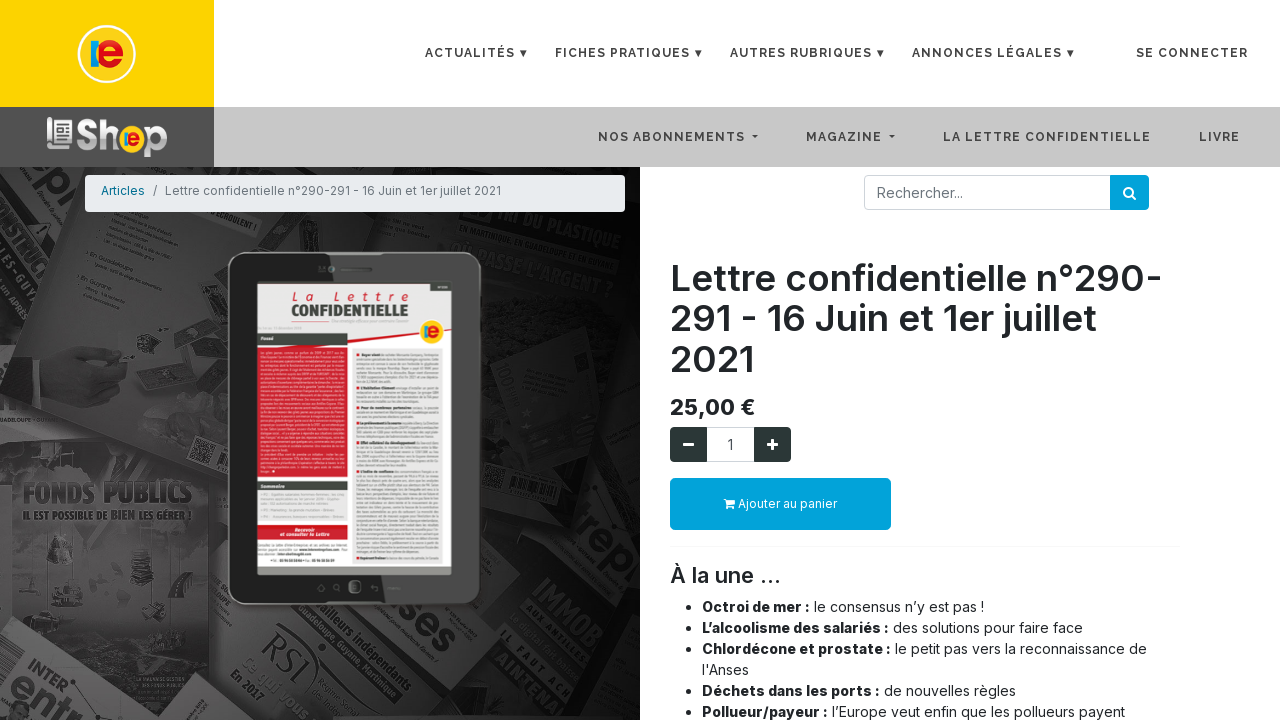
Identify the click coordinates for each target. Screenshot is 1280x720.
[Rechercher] (1129, 192)
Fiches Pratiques (622, 53)
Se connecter (1192, 53)
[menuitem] (1063, 137)
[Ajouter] (772, 444)
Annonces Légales (987, 53)
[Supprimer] (688, 444)
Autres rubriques (801, 53)
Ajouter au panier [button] (780, 503)
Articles (123, 190)
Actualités (470, 53)
